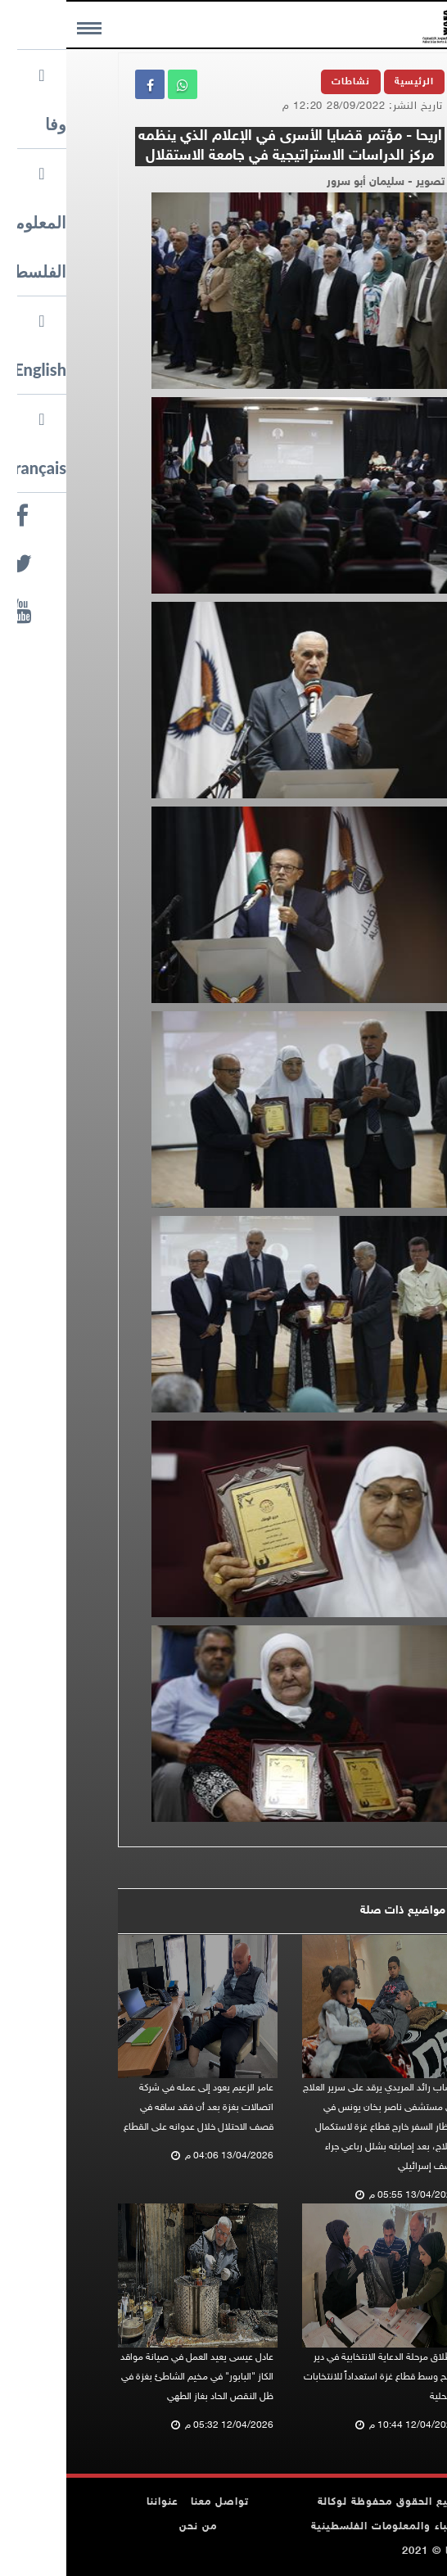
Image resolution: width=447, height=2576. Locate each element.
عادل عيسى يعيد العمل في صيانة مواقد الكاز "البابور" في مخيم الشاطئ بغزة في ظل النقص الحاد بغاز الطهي (130, 2377)
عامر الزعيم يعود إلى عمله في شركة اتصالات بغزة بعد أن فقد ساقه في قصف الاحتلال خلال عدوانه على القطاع (132, 2107)
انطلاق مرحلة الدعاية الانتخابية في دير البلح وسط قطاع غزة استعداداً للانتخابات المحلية (314, 2377)
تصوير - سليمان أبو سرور (319, 182)
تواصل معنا (153, 2502)
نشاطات (284, 82)
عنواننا (96, 2502)
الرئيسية (348, 82)
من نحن (132, 2526)
